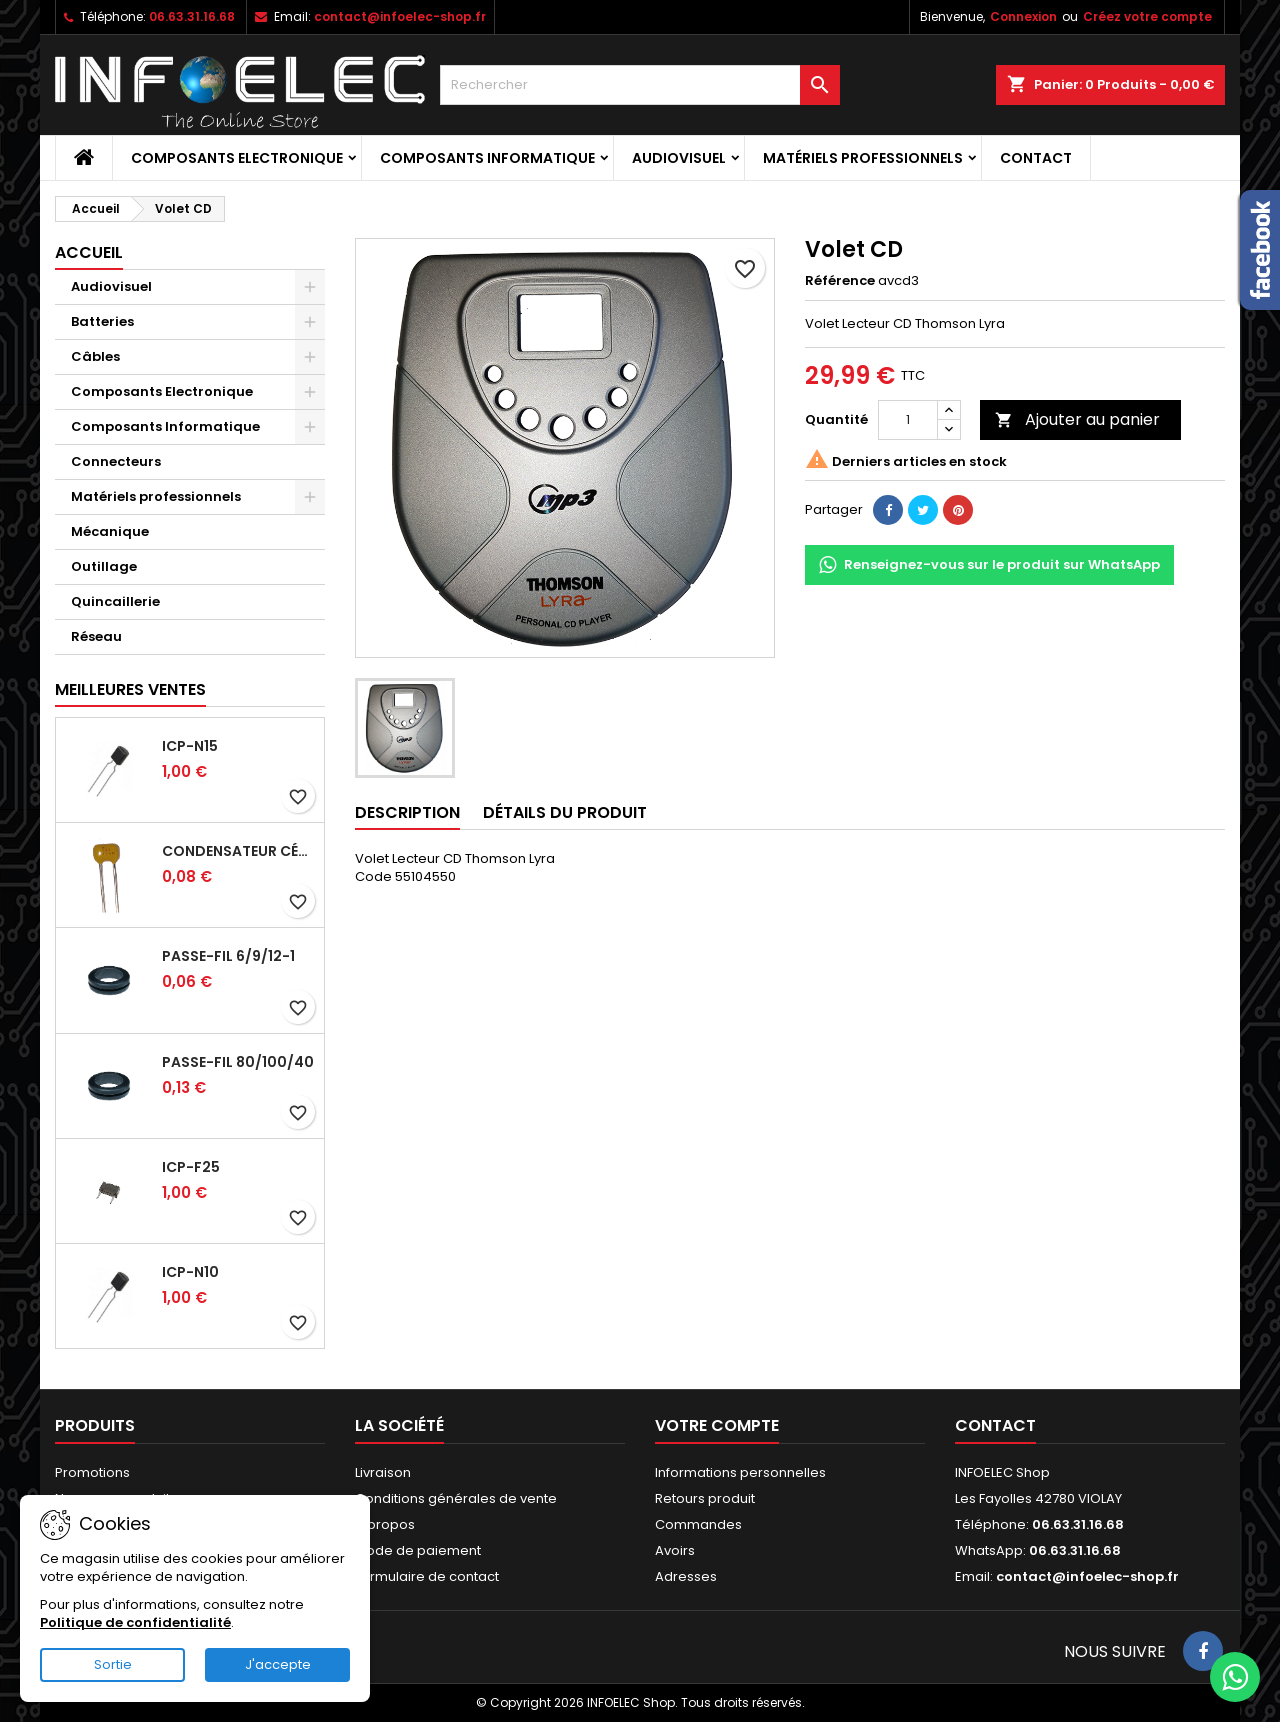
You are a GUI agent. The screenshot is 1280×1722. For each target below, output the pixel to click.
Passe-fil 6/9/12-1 (228, 956)
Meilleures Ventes (130, 689)
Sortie (113, 1664)
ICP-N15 (190, 746)
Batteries (102, 321)
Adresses (686, 1576)
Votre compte (717, 1425)
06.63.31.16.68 (192, 16)
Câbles (95, 356)
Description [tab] (407, 812)
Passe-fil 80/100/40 (238, 1062)
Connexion (1023, 16)
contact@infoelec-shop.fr (400, 16)
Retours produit (705, 1498)
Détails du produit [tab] (565, 812)
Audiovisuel (679, 158)
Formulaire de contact (427, 1576)
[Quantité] (908, 420)
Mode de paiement (418, 1550)
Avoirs (675, 1550)
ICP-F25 (191, 1167)
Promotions (92, 1472)
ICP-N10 (190, 1272)
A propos (385, 1524)
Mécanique (110, 531)
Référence (840, 281)
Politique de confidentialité (135, 1622)
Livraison (383, 1472)
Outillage (104, 566)
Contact (1036, 158)
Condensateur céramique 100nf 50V (239, 851)
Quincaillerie (115, 601)
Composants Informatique (487, 158)
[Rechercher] (640, 85)
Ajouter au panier (1077, 419)
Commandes (698, 1524)
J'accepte (278, 1664)
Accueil (89, 252)
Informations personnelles (740, 1472)
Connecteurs (116, 461)
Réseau (96, 636)
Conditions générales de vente (456, 1498)
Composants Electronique (237, 158)
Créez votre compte (1147, 16)
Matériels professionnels (863, 158)
